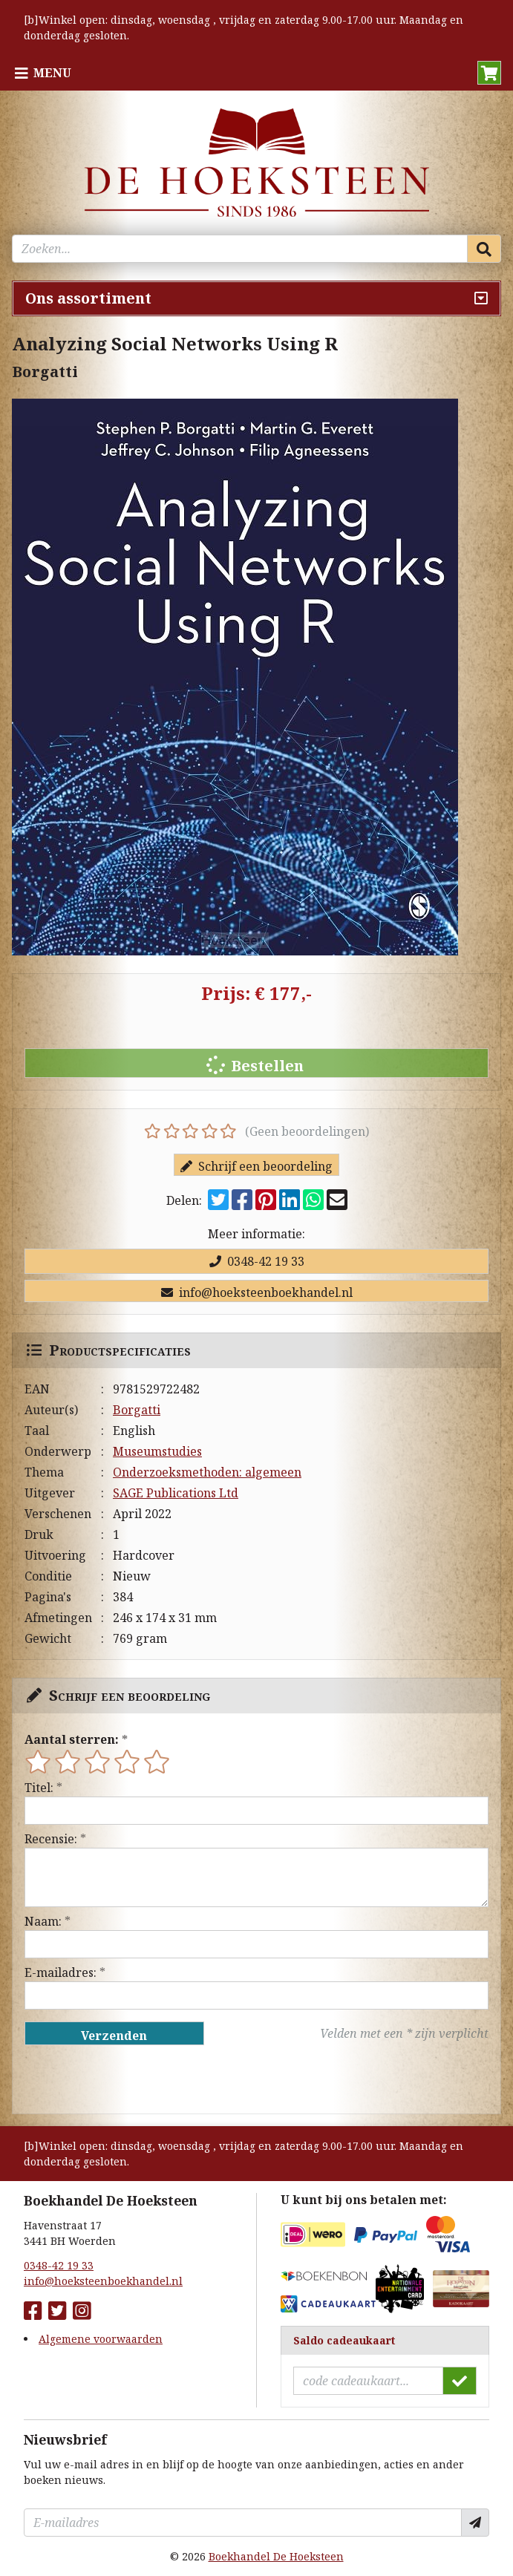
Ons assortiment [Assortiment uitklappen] (88, 298)
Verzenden (114, 2035)
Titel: (38, 1787)
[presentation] (119, 2079)
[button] (489, 73)
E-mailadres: (60, 1972)
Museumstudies (157, 1451)
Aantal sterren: (71, 1739)
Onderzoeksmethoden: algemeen (207, 1472)
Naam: (43, 1921)
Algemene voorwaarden (101, 2339)
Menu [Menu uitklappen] (52, 73)
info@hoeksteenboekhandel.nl (257, 1292)
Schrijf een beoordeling (256, 1166)
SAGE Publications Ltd (175, 1493)
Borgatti (136, 1410)
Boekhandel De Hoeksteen (276, 2556)
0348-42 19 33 (256, 1261)
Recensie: (50, 1839)
